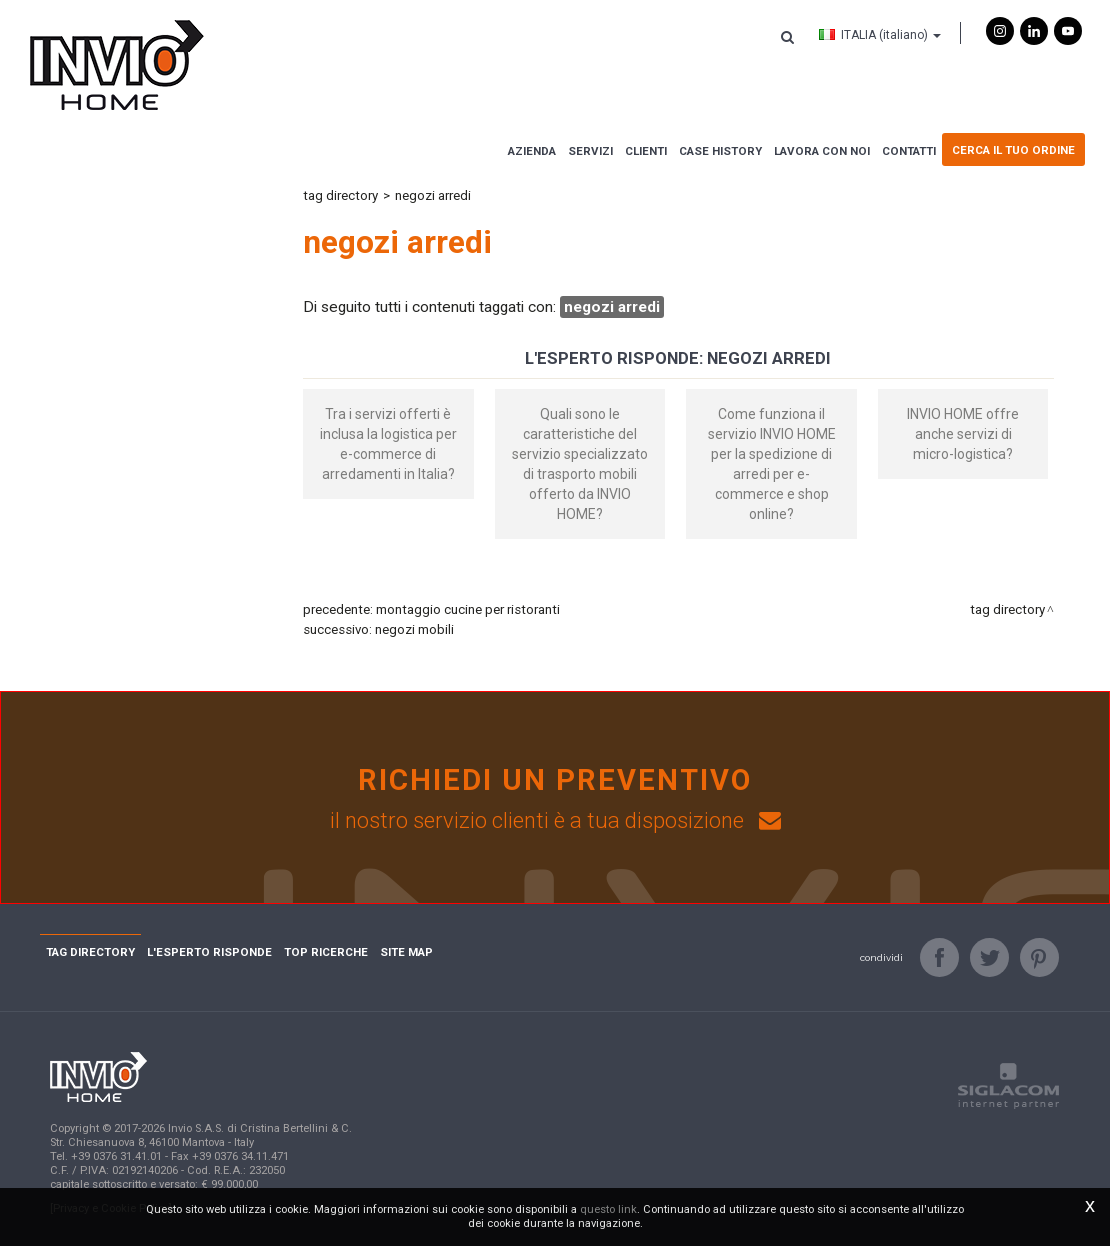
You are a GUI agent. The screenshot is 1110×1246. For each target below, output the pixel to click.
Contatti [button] (909, 151)
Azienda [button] (532, 151)
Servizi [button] (590, 151)
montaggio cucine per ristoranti (468, 609)
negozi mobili (414, 629)
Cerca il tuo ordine (1013, 150)
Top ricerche (326, 952)
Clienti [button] (646, 151)
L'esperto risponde (209, 952)
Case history (720, 151)
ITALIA (880, 35)
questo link (608, 1209)
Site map (406, 952)
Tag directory (340, 195)
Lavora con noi (822, 151)
